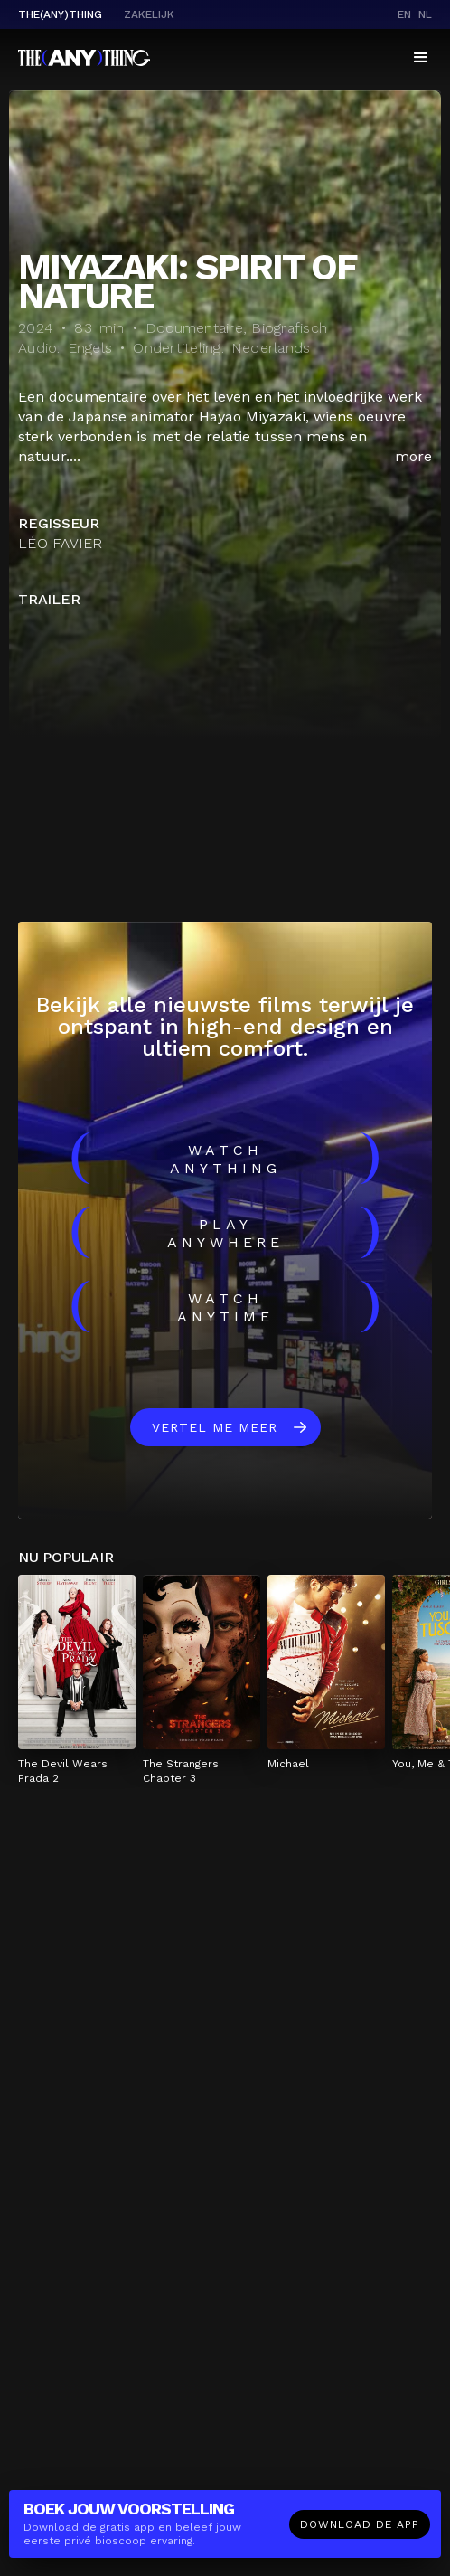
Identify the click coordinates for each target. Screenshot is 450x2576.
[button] (421, 58)
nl (425, 14)
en (404, 14)
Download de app (359, 2524)
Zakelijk (149, 14)
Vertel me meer (214, 1427)
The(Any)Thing (60, 14)
